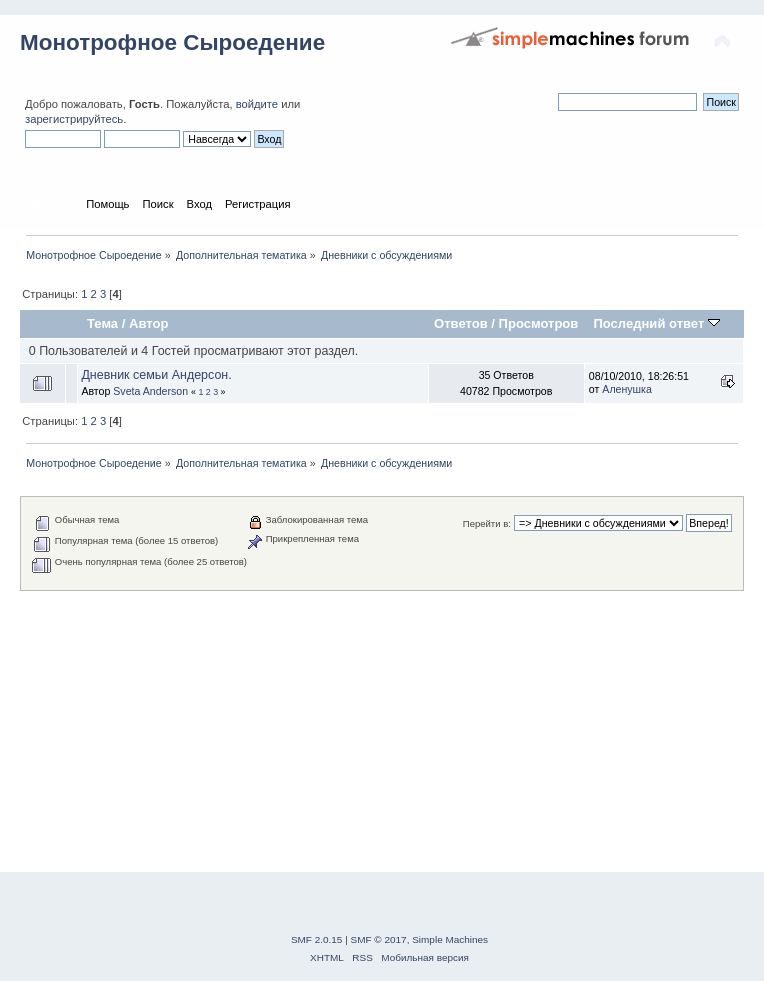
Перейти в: (487, 523)
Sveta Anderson (150, 391)
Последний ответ (656, 323)
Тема (102, 323)
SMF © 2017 (379, 939)
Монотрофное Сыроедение (172, 42)
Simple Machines (450, 939)
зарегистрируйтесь (74, 119)
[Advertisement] (382, 731)
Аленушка (627, 389)
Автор (148, 323)
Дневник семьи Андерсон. (156, 375)
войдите (257, 104)
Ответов (461, 323)
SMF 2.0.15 (317, 939)
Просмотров (539, 323)
